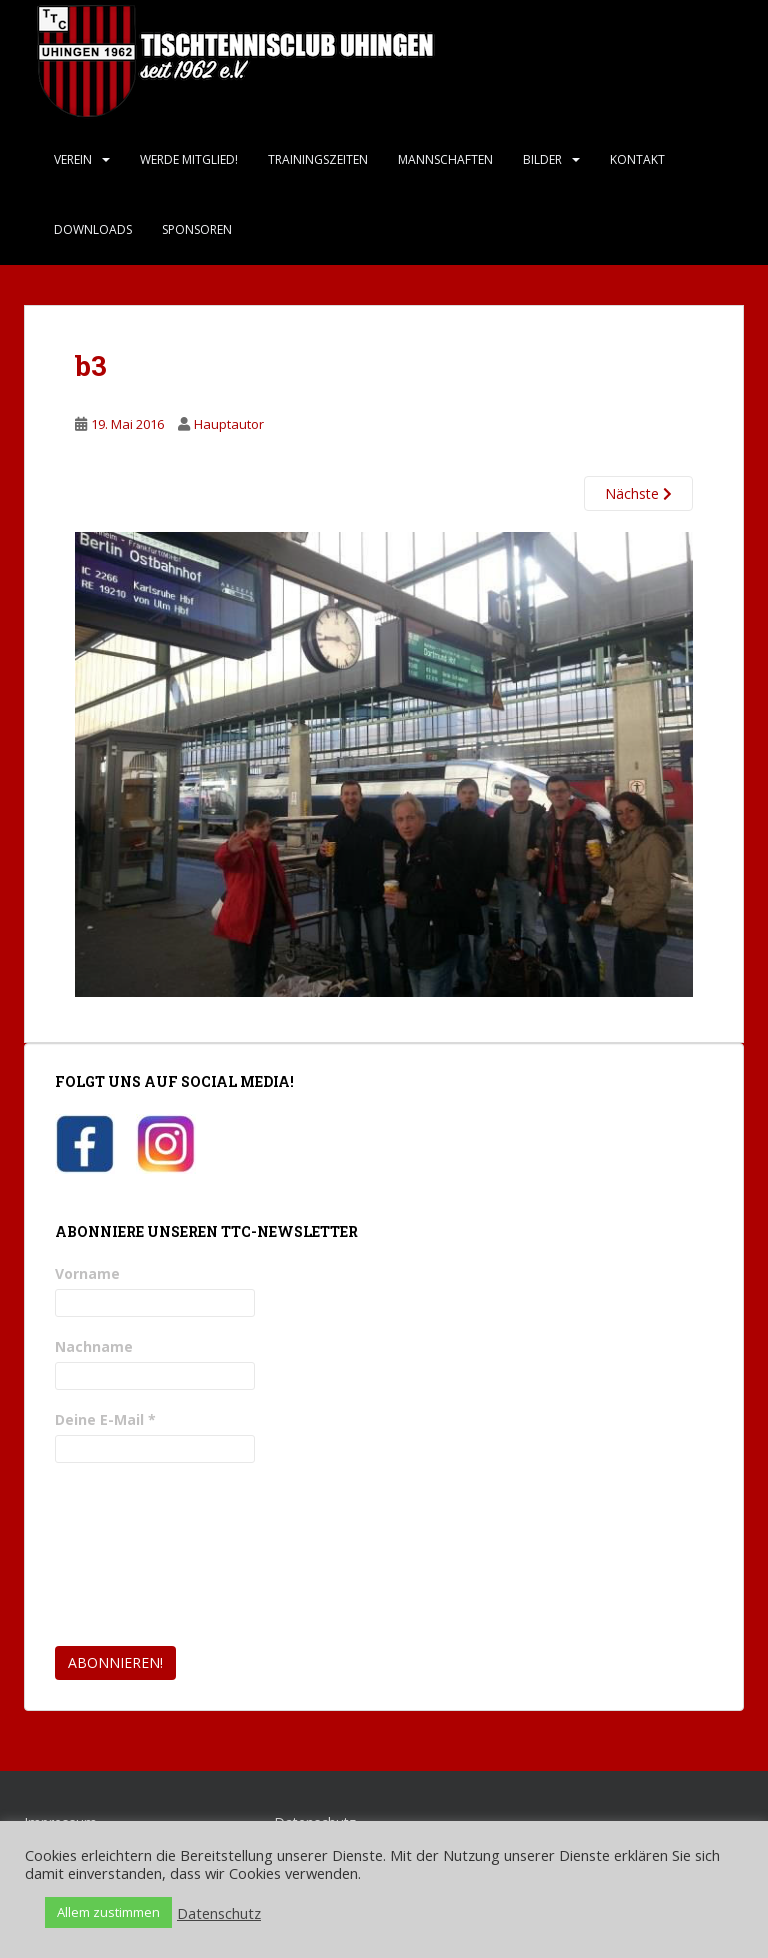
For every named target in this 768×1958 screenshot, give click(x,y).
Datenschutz (219, 1913)
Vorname (87, 1273)
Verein (73, 159)
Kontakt (637, 159)
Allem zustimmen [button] (108, 1912)
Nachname (94, 1346)
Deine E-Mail (105, 1419)
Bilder (542, 159)
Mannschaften (445, 159)
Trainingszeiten (318, 159)
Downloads (93, 229)
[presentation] (137, 1555)
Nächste (638, 493)
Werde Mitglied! (189, 159)
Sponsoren (197, 229)
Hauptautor (229, 424)
